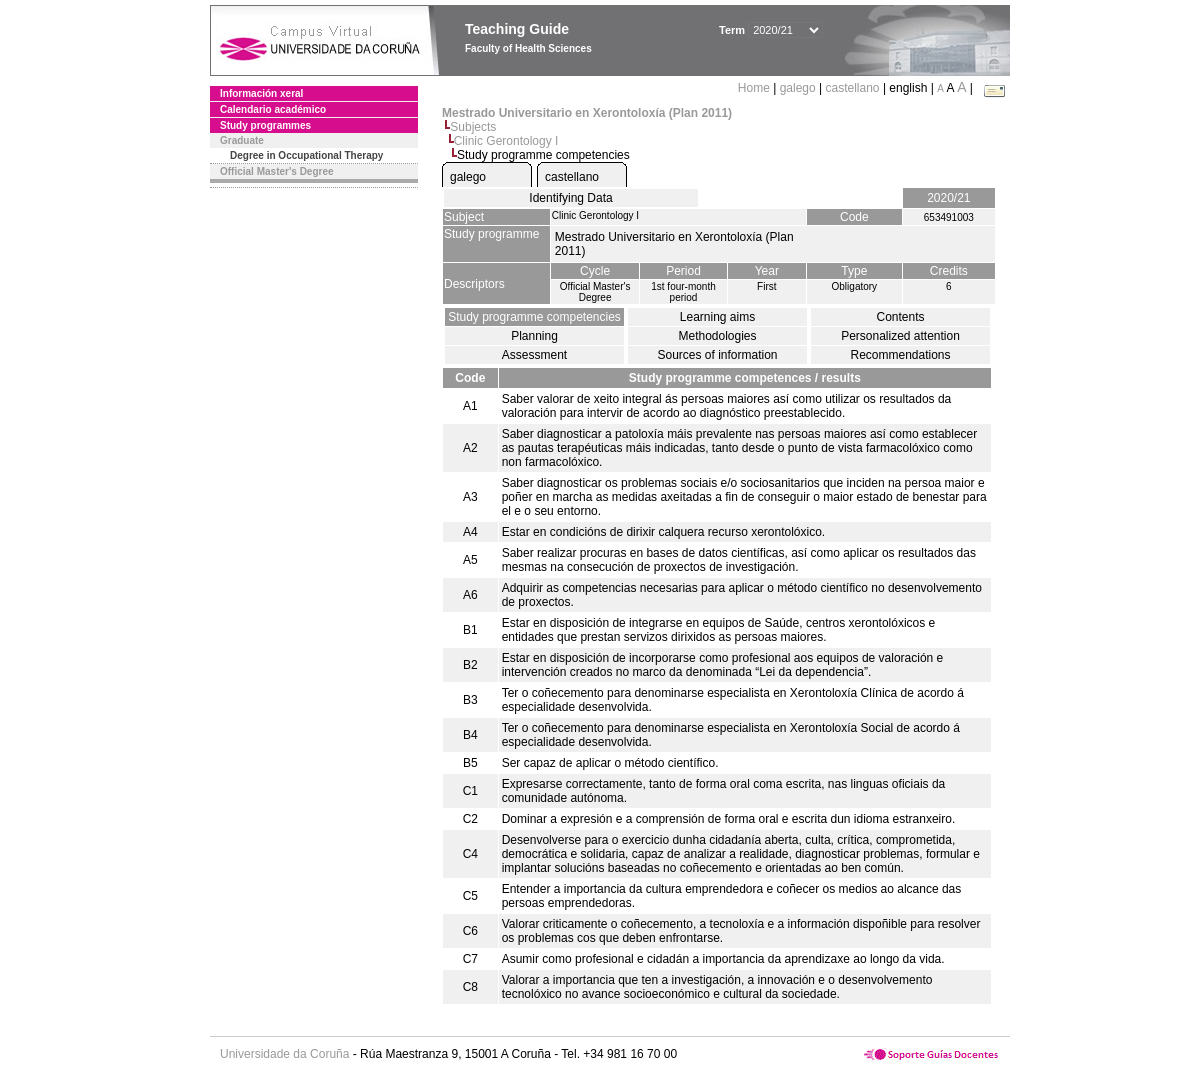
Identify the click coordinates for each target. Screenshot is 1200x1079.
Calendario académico (273, 109)
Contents (900, 317)
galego (798, 88)
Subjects (473, 127)
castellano (853, 88)
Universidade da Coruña (284, 1054)
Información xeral (261, 93)
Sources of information (717, 355)
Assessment (534, 355)
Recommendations (900, 355)
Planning (534, 336)
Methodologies (717, 336)
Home (755, 88)
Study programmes (265, 125)
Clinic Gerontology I (506, 141)
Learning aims (717, 317)
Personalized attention (900, 336)
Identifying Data (570, 198)
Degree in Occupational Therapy (306, 155)
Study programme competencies (534, 317)
